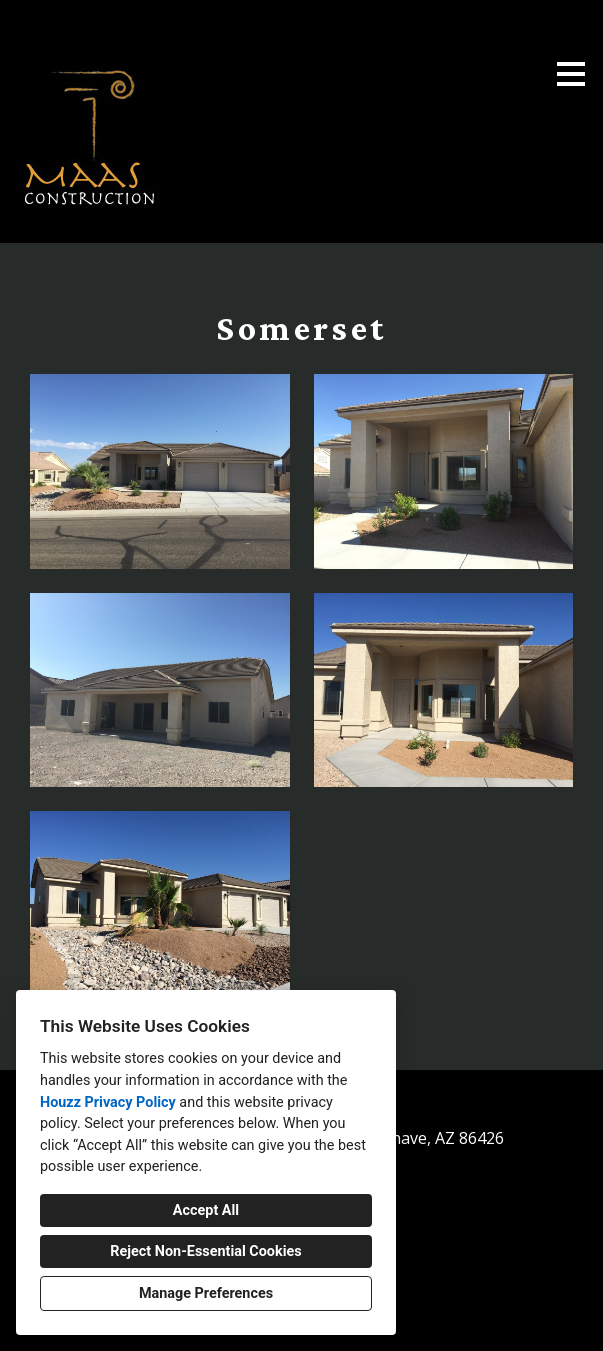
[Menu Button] (571, 74)
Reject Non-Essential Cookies (205, 1251)
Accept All (206, 1210)
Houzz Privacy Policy (108, 1102)
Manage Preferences (206, 1293)
